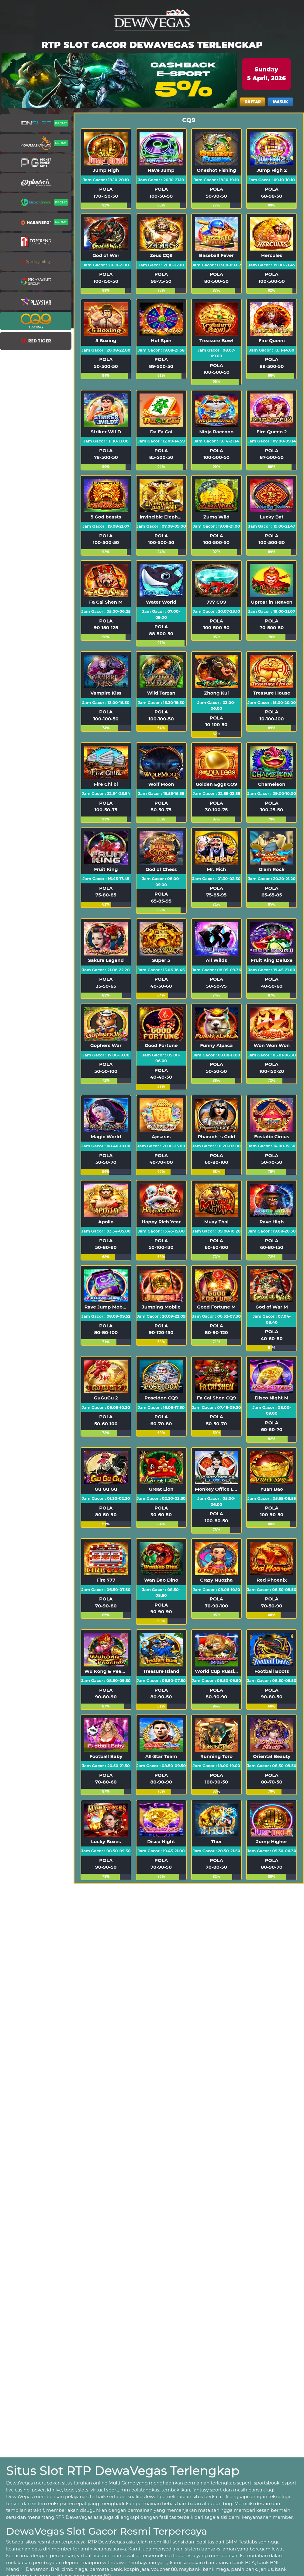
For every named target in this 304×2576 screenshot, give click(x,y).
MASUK (280, 102)
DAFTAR (252, 102)
